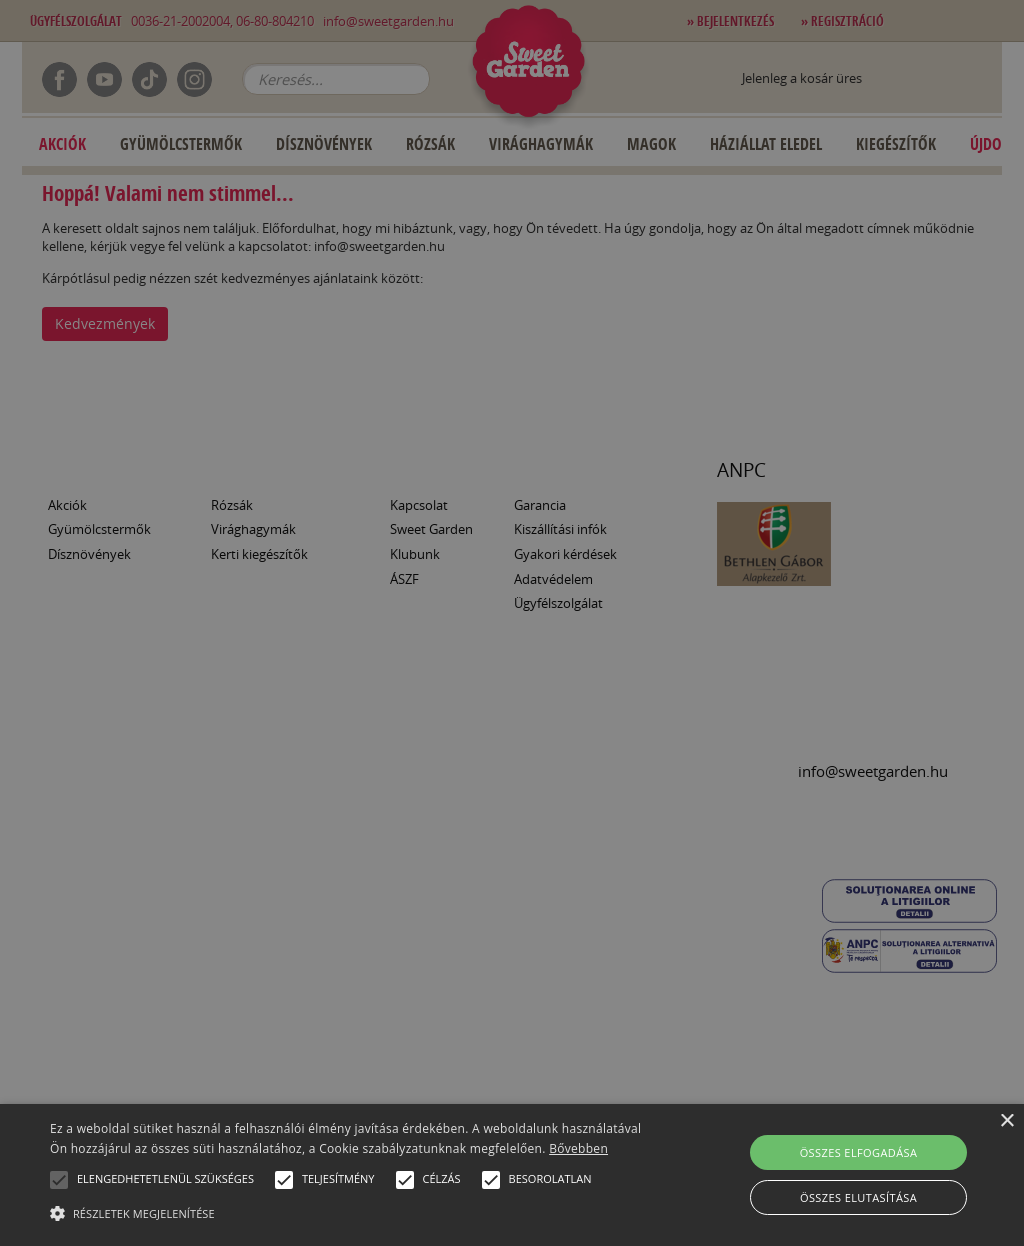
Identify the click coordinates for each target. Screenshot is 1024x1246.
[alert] (512, 623)
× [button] (1006, 1121)
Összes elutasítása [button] (858, 1197)
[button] (59, 1180)
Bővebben (578, 1148)
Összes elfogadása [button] (859, 1152)
